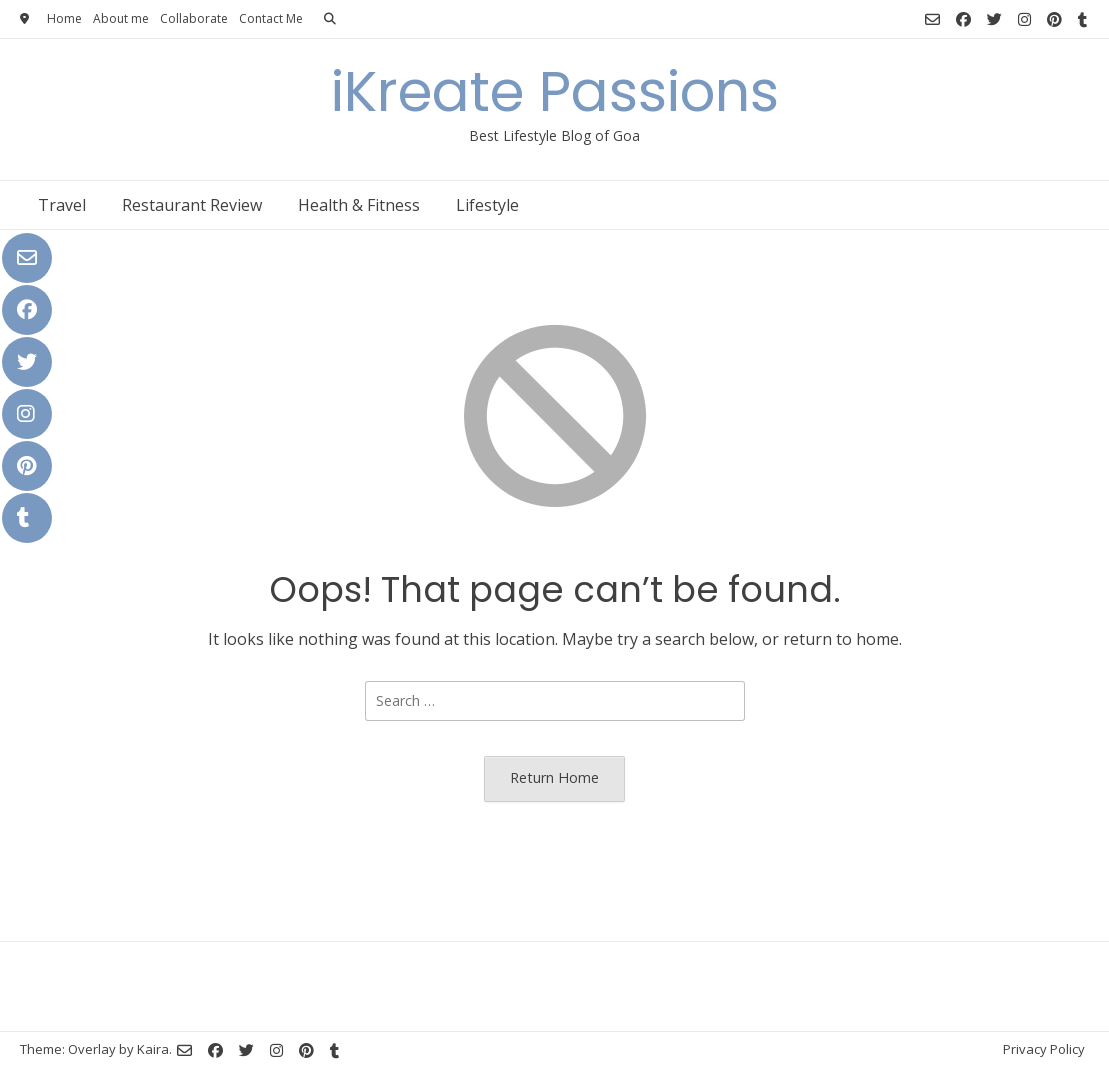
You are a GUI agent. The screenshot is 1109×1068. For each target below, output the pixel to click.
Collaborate (194, 18)
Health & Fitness (359, 205)
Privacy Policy (1044, 1049)
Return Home (554, 777)
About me (121, 18)
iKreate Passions (555, 91)
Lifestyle (487, 205)
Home (64, 18)
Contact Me (271, 18)
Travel (62, 205)
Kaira (153, 1049)
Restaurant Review (192, 205)
